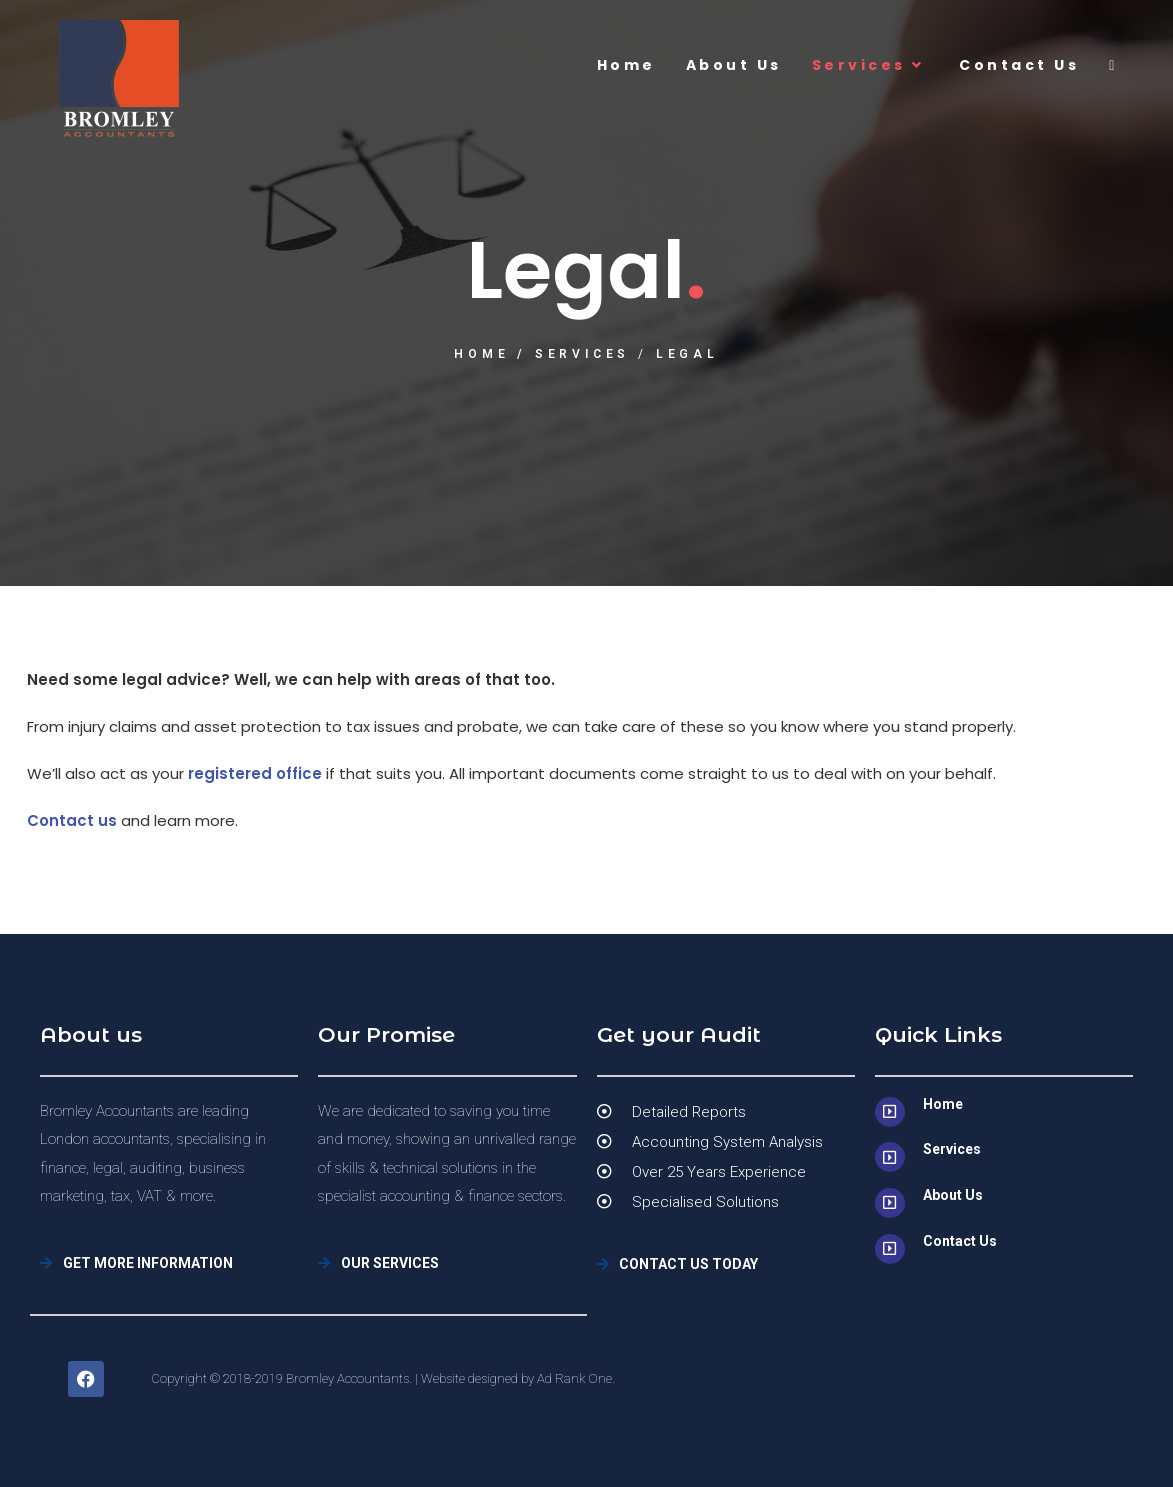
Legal (687, 354)
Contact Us (960, 1241)
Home (481, 354)
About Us (953, 1195)
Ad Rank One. (576, 1378)
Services (582, 354)
